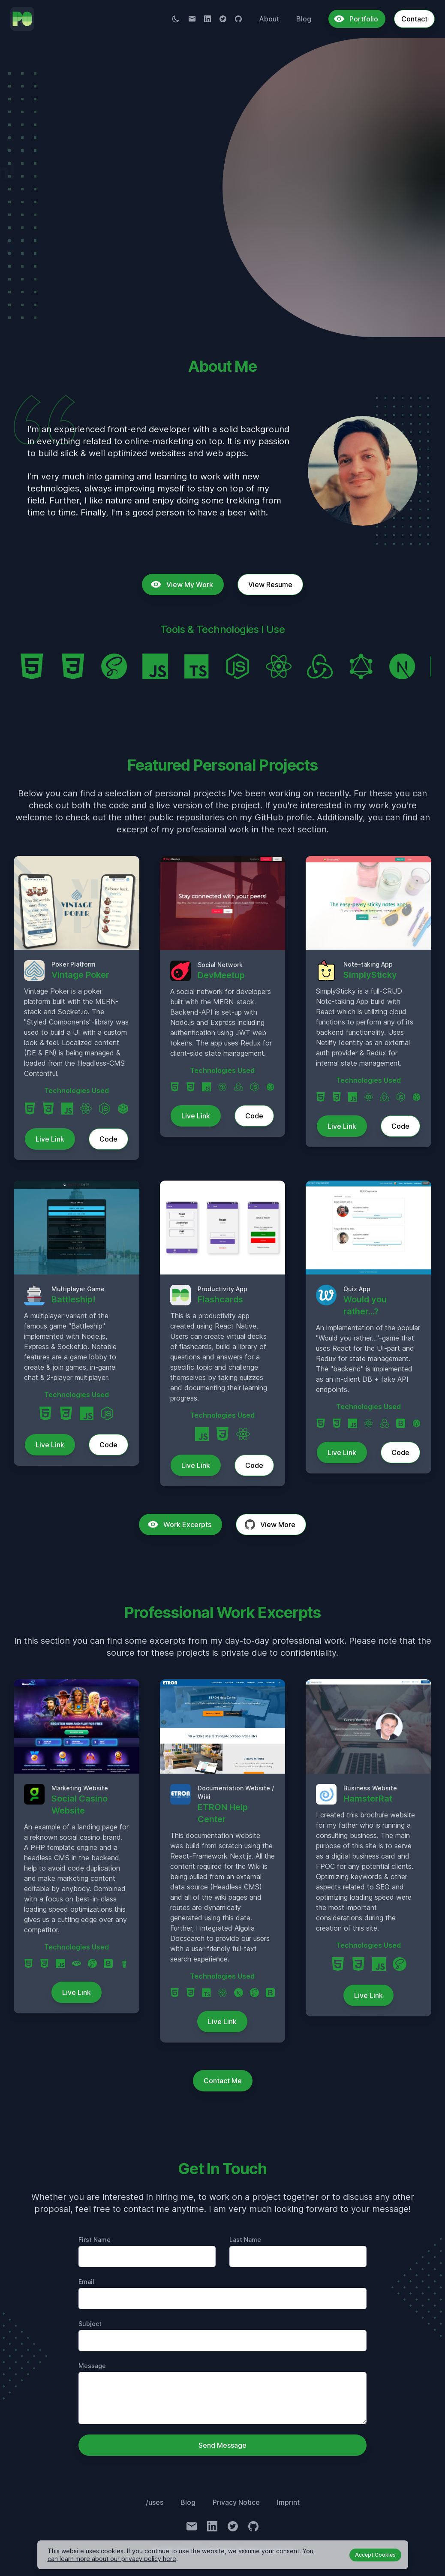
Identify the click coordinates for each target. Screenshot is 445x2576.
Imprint (288, 2502)
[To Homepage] (22, 19)
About (269, 19)
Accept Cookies (375, 2555)
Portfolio (356, 19)
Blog (303, 19)
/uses (154, 2502)
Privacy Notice (236, 2502)
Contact (414, 19)
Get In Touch (161, 244)
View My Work (59, 244)
